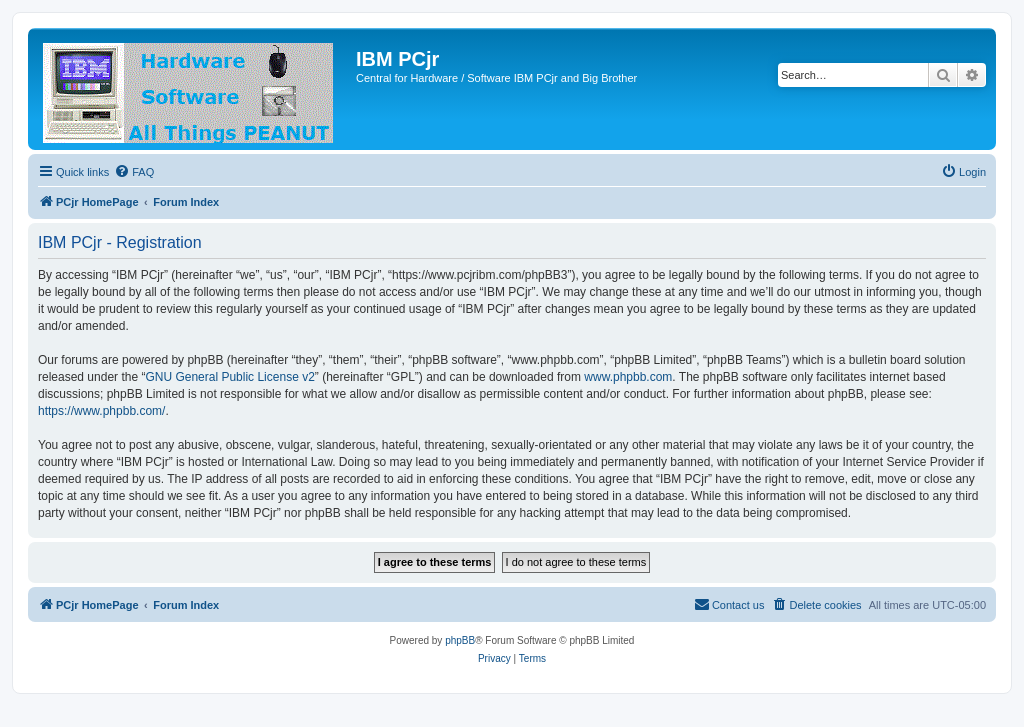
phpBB (460, 640)
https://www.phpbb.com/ (101, 411)
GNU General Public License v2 (229, 377)
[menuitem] (134, 172)
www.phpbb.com (628, 377)
